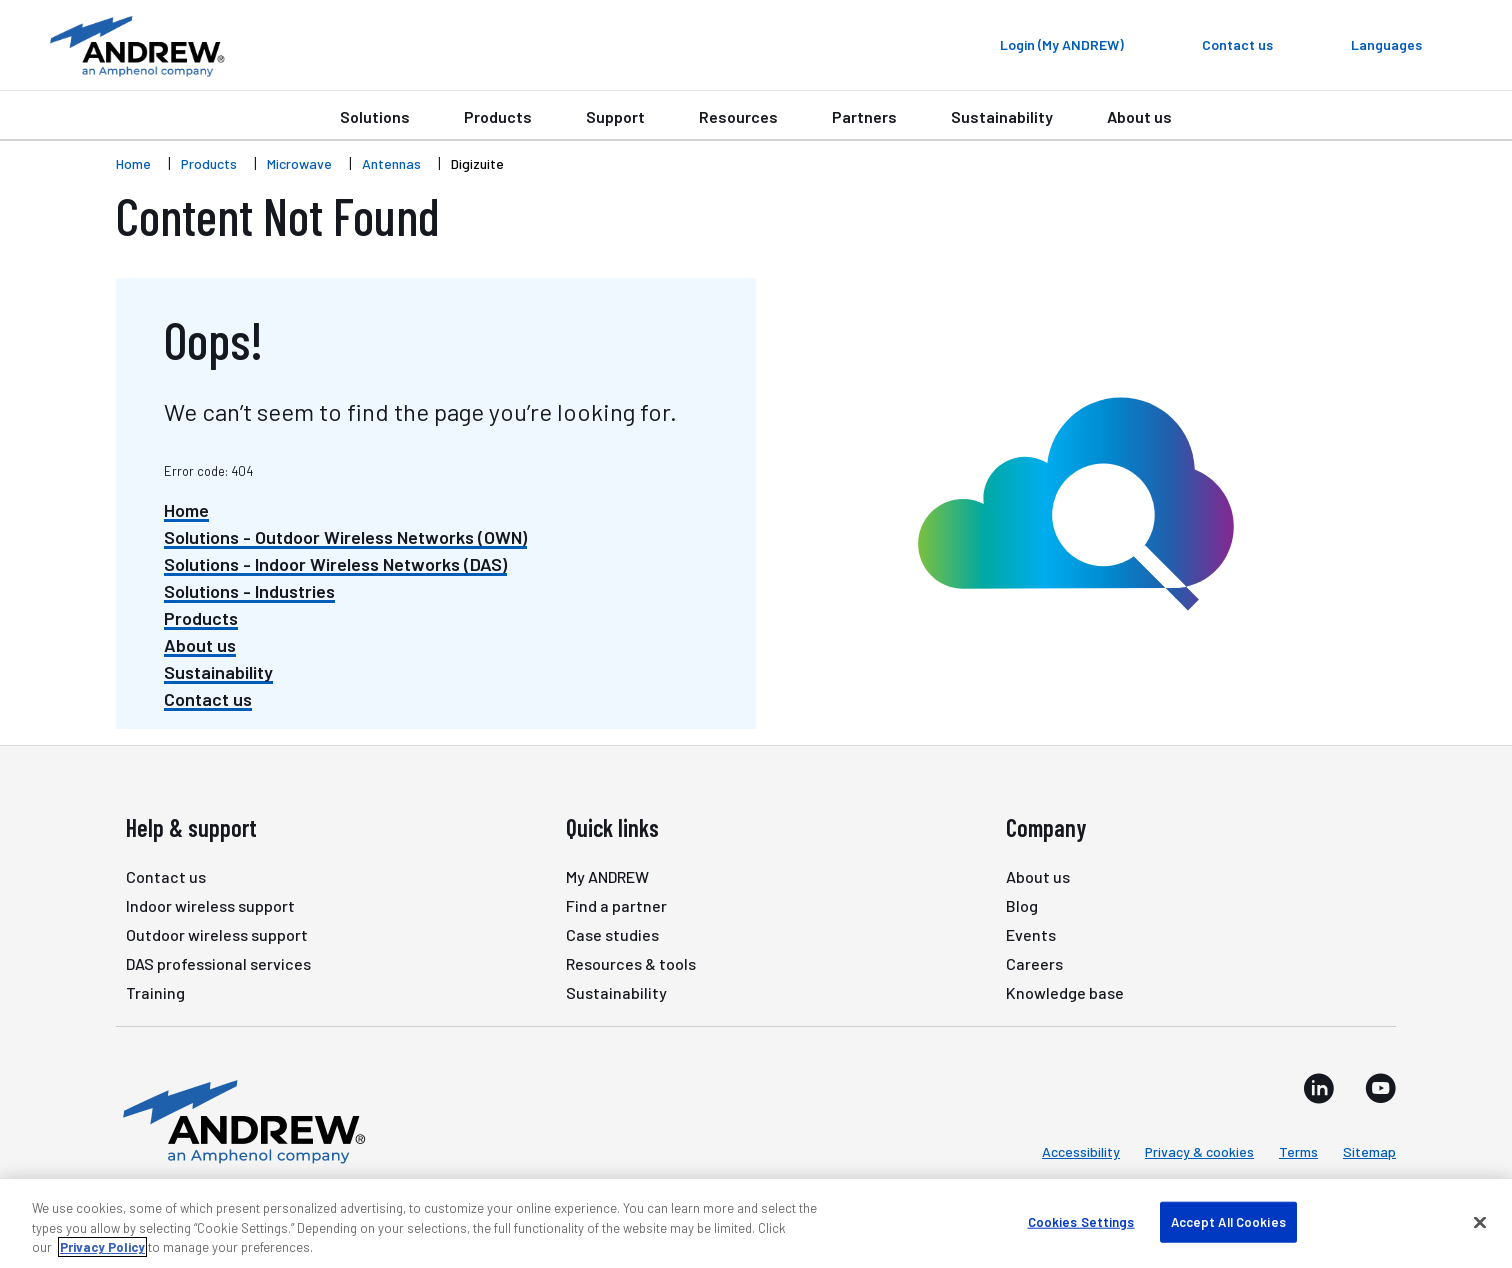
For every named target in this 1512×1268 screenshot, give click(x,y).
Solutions (375, 116)
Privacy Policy (102, 1247)
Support (615, 116)
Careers (1034, 963)
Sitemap (1369, 1151)
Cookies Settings (1081, 1221)
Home (133, 163)
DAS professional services (218, 963)
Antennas (391, 163)
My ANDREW (607, 876)
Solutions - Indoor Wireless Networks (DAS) (335, 564)
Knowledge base (1065, 992)
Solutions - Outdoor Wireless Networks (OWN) (345, 537)
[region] (756, 1223)
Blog (1022, 905)
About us (1139, 116)
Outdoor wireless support (217, 934)
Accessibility (1081, 1151)
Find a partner (616, 905)
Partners (864, 116)
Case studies (612, 934)
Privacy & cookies (1199, 1151)
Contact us (208, 699)
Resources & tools (631, 963)
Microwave (299, 163)
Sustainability (1002, 116)
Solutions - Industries (249, 591)
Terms (1298, 1151)
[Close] (1480, 1222)
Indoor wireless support (210, 905)
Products (498, 116)
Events (1031, 934)
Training (155, 992)
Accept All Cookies (1228, 1221)
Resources (738, 116)
